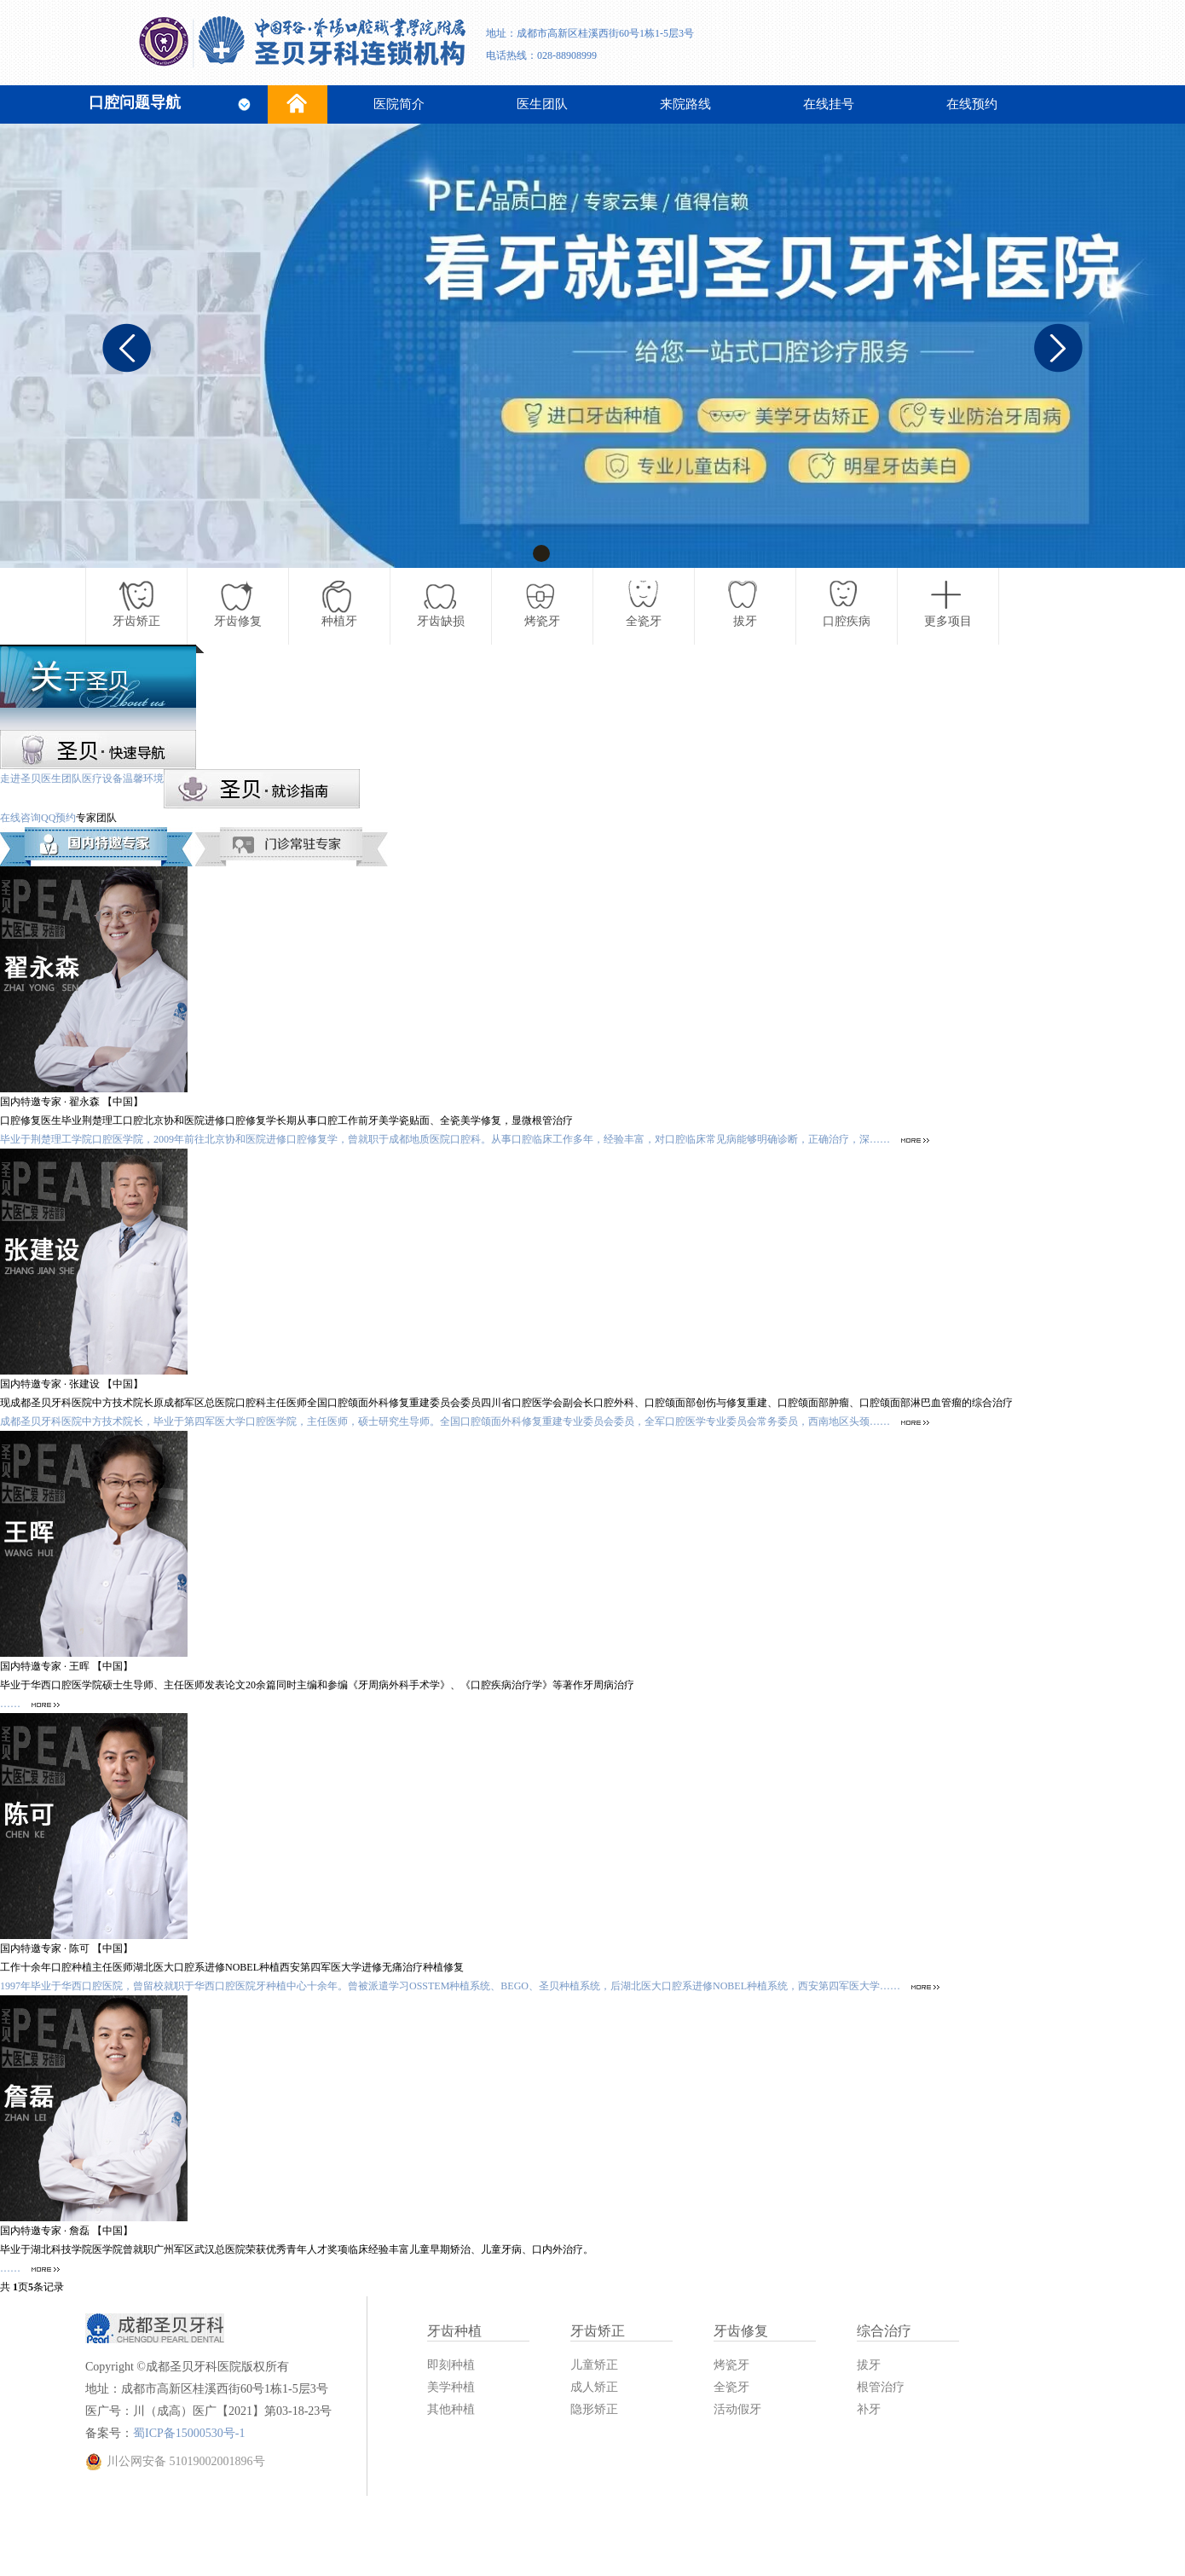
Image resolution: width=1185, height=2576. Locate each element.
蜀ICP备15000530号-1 (189, 2433)
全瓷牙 (731, 2387)
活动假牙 (737, 2409)
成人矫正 (594, 2387)
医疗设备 (102, 778)
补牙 (869, 2409)
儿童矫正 (594, 2365)
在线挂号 (828, 104)
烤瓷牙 (731, 2365)
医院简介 (399, 104)
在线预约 (971, 104)
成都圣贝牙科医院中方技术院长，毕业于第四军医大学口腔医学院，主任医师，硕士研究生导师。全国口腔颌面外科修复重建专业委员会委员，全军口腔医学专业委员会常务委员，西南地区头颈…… (465, 1421)
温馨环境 (143, 778)
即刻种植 (451, 2365)
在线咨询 (20, 818)
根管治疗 (881, 2387)
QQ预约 (58, 818)
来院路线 (685, 104)
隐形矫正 (594, 2409)
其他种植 (451, 2409)
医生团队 (542, 104)
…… (30, 1704)
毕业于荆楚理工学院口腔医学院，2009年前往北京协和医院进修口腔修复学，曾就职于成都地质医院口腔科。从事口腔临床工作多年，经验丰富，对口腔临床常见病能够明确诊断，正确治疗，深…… (465, 1139)
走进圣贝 (20, 778)
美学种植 (451, 2387)
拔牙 (869, 2365)
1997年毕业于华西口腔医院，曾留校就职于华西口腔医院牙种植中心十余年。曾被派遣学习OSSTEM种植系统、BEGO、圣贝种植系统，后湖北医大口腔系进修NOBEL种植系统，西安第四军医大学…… (470, 1986)
